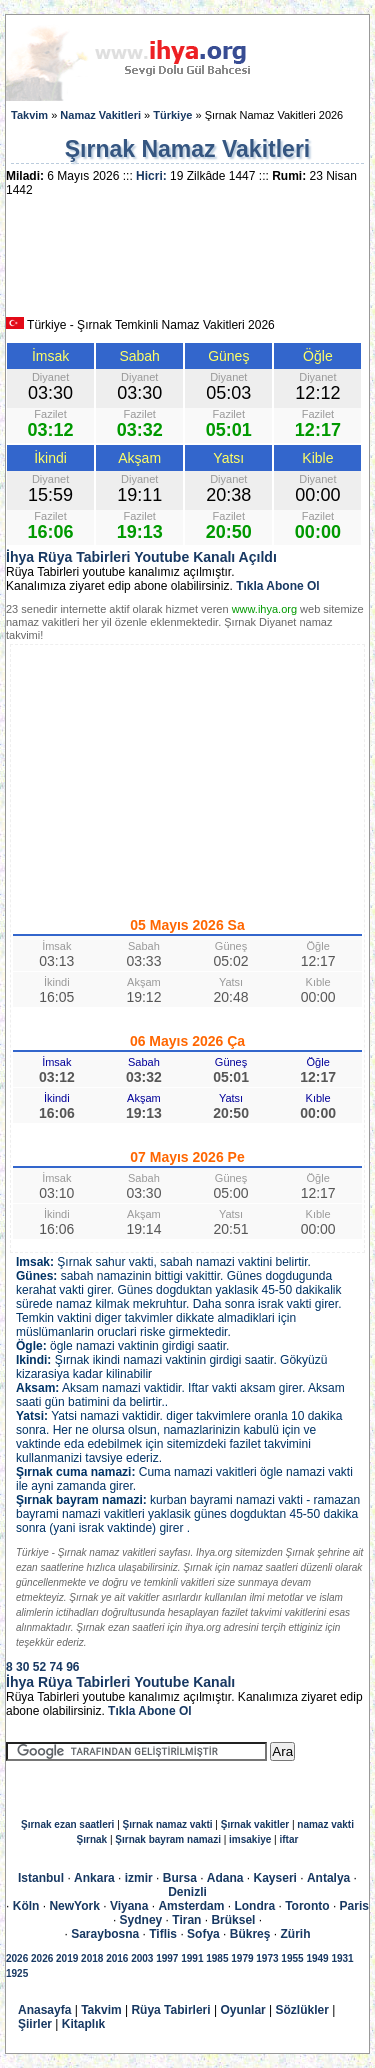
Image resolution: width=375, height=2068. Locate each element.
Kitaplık (83, 2024)
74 (55, 1667)
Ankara (94, 1878)
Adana (225, 1878)
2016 (117, 1958)
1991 (192, 1958)
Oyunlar (242, 2010)
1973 (267, 1958)
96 (72, 1667)
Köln (26, 1906)
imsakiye (250, 1839)
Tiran (186, 1920)
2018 (92, 1958)
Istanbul (41, 1878)
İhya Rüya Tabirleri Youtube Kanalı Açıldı (141, 557)
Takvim (29, 115)
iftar (289, 1839)
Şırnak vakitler (255, 1824)
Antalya (328, 1878)
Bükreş (250, 1934)
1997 (167, 1958)
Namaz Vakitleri (100, 115)
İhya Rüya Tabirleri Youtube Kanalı (120, 1682)
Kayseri (275, 1878)
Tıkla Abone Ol (278, 586)
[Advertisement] (188, 264)
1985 (217, 1958)
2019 (67, 1958)
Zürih (295, 1934)
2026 (17, 1958)
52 (39, 1667)
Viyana (129, 1906)
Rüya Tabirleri (170, 2010)
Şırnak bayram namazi (168, 1839)
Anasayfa (44, 2010)
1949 (317, 1958)
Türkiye (172, 115)
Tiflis (163, 1934)
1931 (342, 1958)
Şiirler (35, 2024)
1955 (292, 1958)
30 (22, 1667)
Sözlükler (302, 2010)
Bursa (180, 1878)
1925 (17, 1973)
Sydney (141, 1920)
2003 (142, 1958)
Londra (254, 1906)
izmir (139, 1878)
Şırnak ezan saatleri (67, 1824)
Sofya (203, 1934)
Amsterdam (191, 1906)
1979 (242, 1958)
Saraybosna (105, 1934)
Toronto (307, 1906)
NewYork (74, 1906)
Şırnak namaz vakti (168, 1824)
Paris (354, 1906)
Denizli (187, 1892)
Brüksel (233, 1920)
